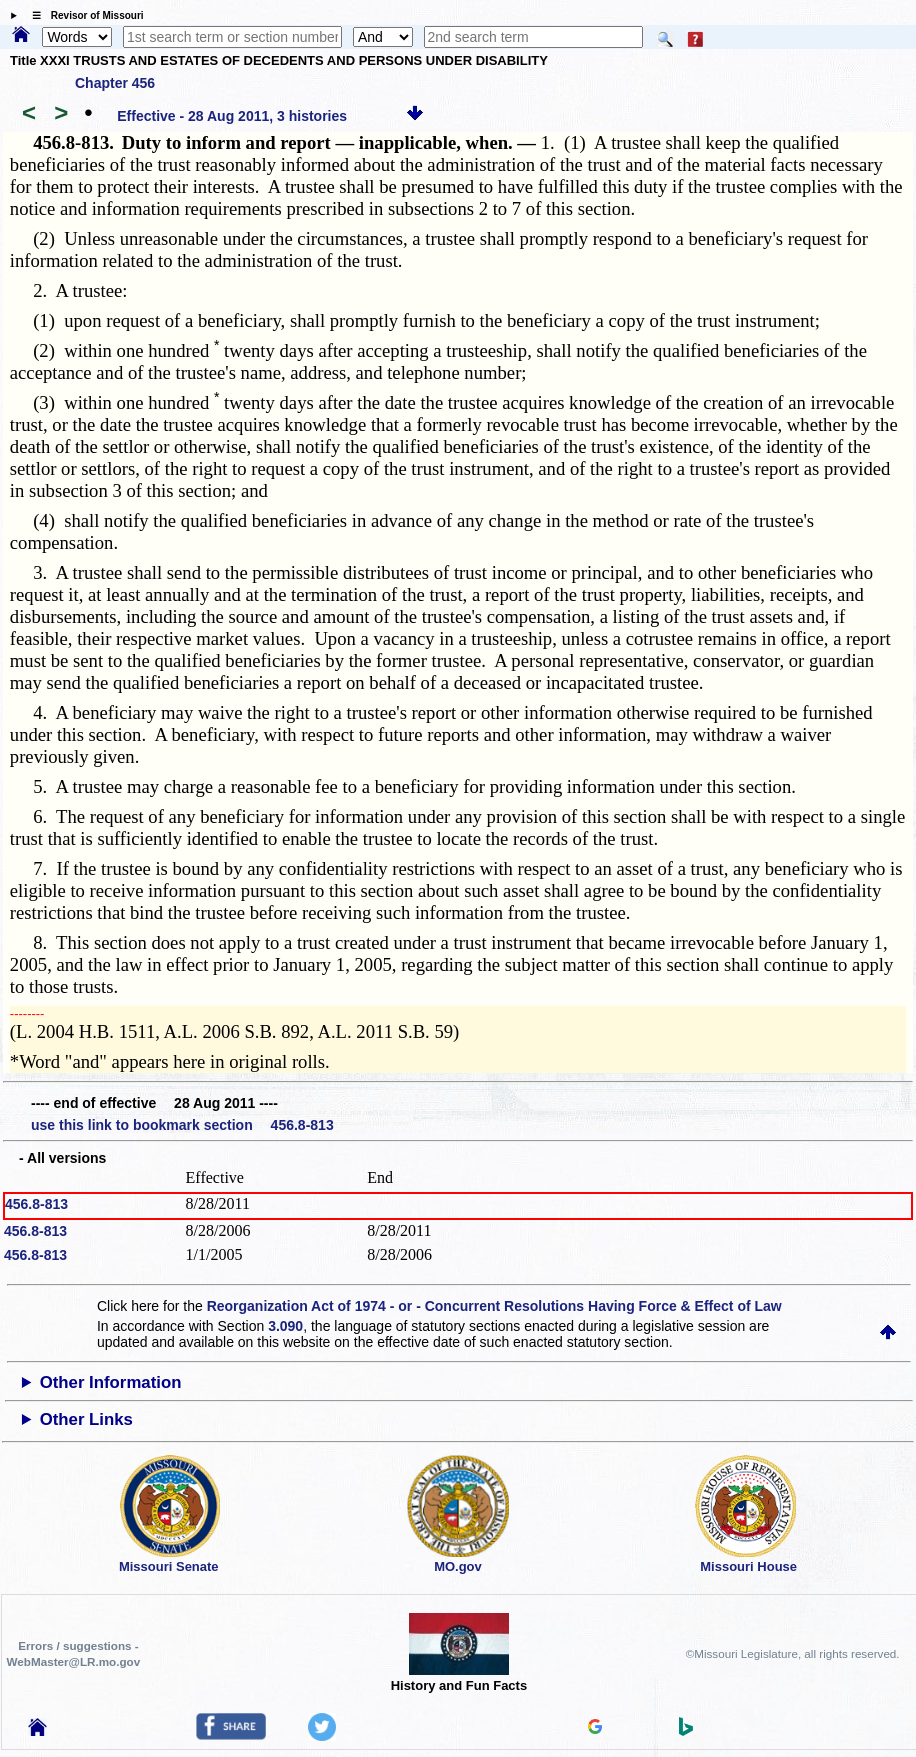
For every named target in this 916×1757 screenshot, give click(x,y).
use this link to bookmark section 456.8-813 (182, 1125)
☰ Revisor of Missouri (83, 15)
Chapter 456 (115, 83)
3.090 (285, 1326)
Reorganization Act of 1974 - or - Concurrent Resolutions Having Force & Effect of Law (494, 1306)
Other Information (111, 1382)
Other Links (86, 1419)
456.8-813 (36, 1204)
